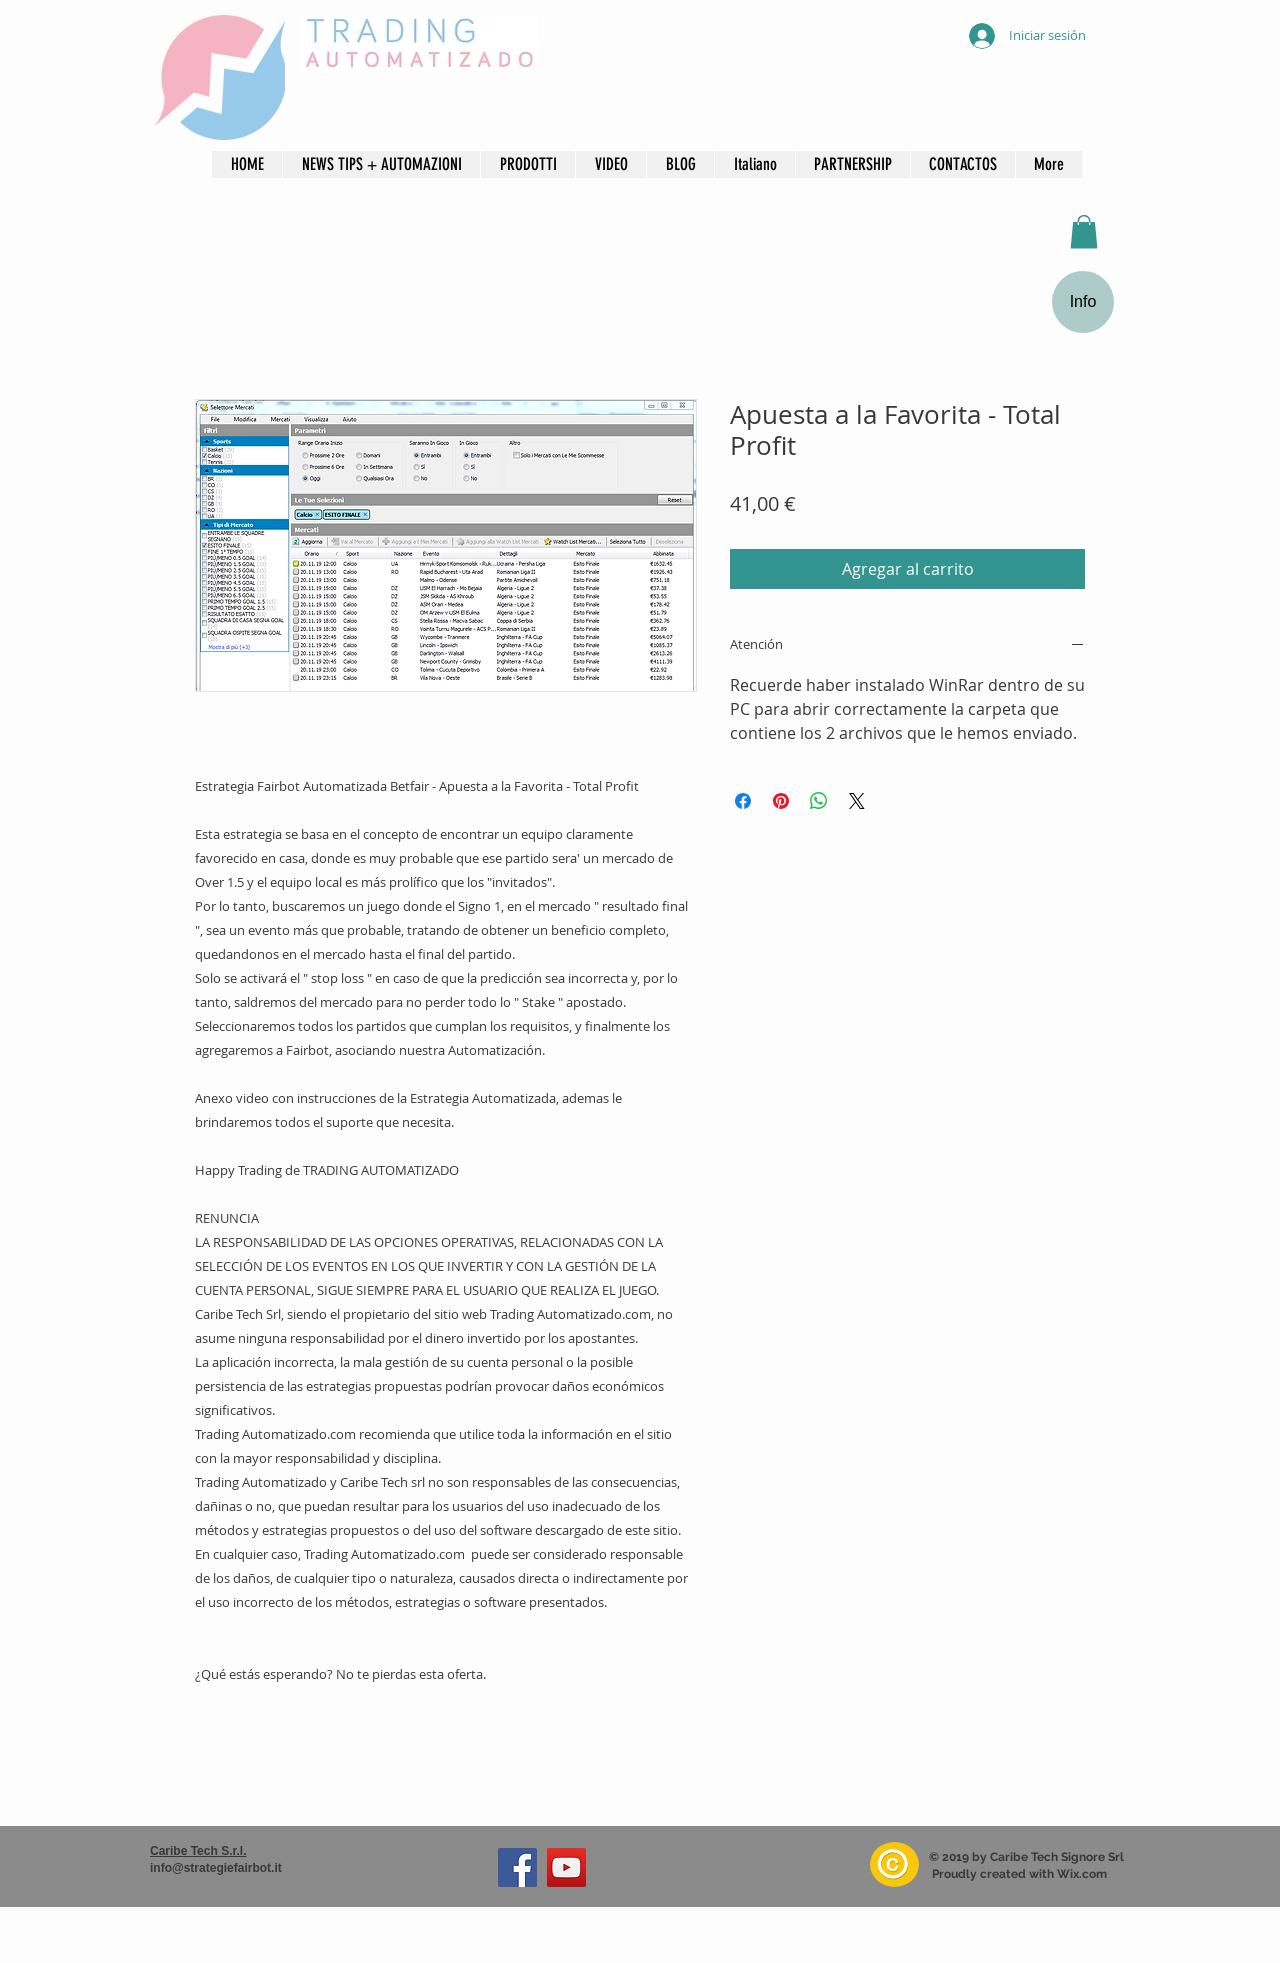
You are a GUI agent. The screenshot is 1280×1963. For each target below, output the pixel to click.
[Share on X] (857, 801)
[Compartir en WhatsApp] (819, 801)
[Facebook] (517, 1867)
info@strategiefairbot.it (216, 1868)
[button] (610, 164)
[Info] (1083, 302)
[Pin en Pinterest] (781, 801)
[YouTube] (566, 1867)
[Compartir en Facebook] (743, 801)
